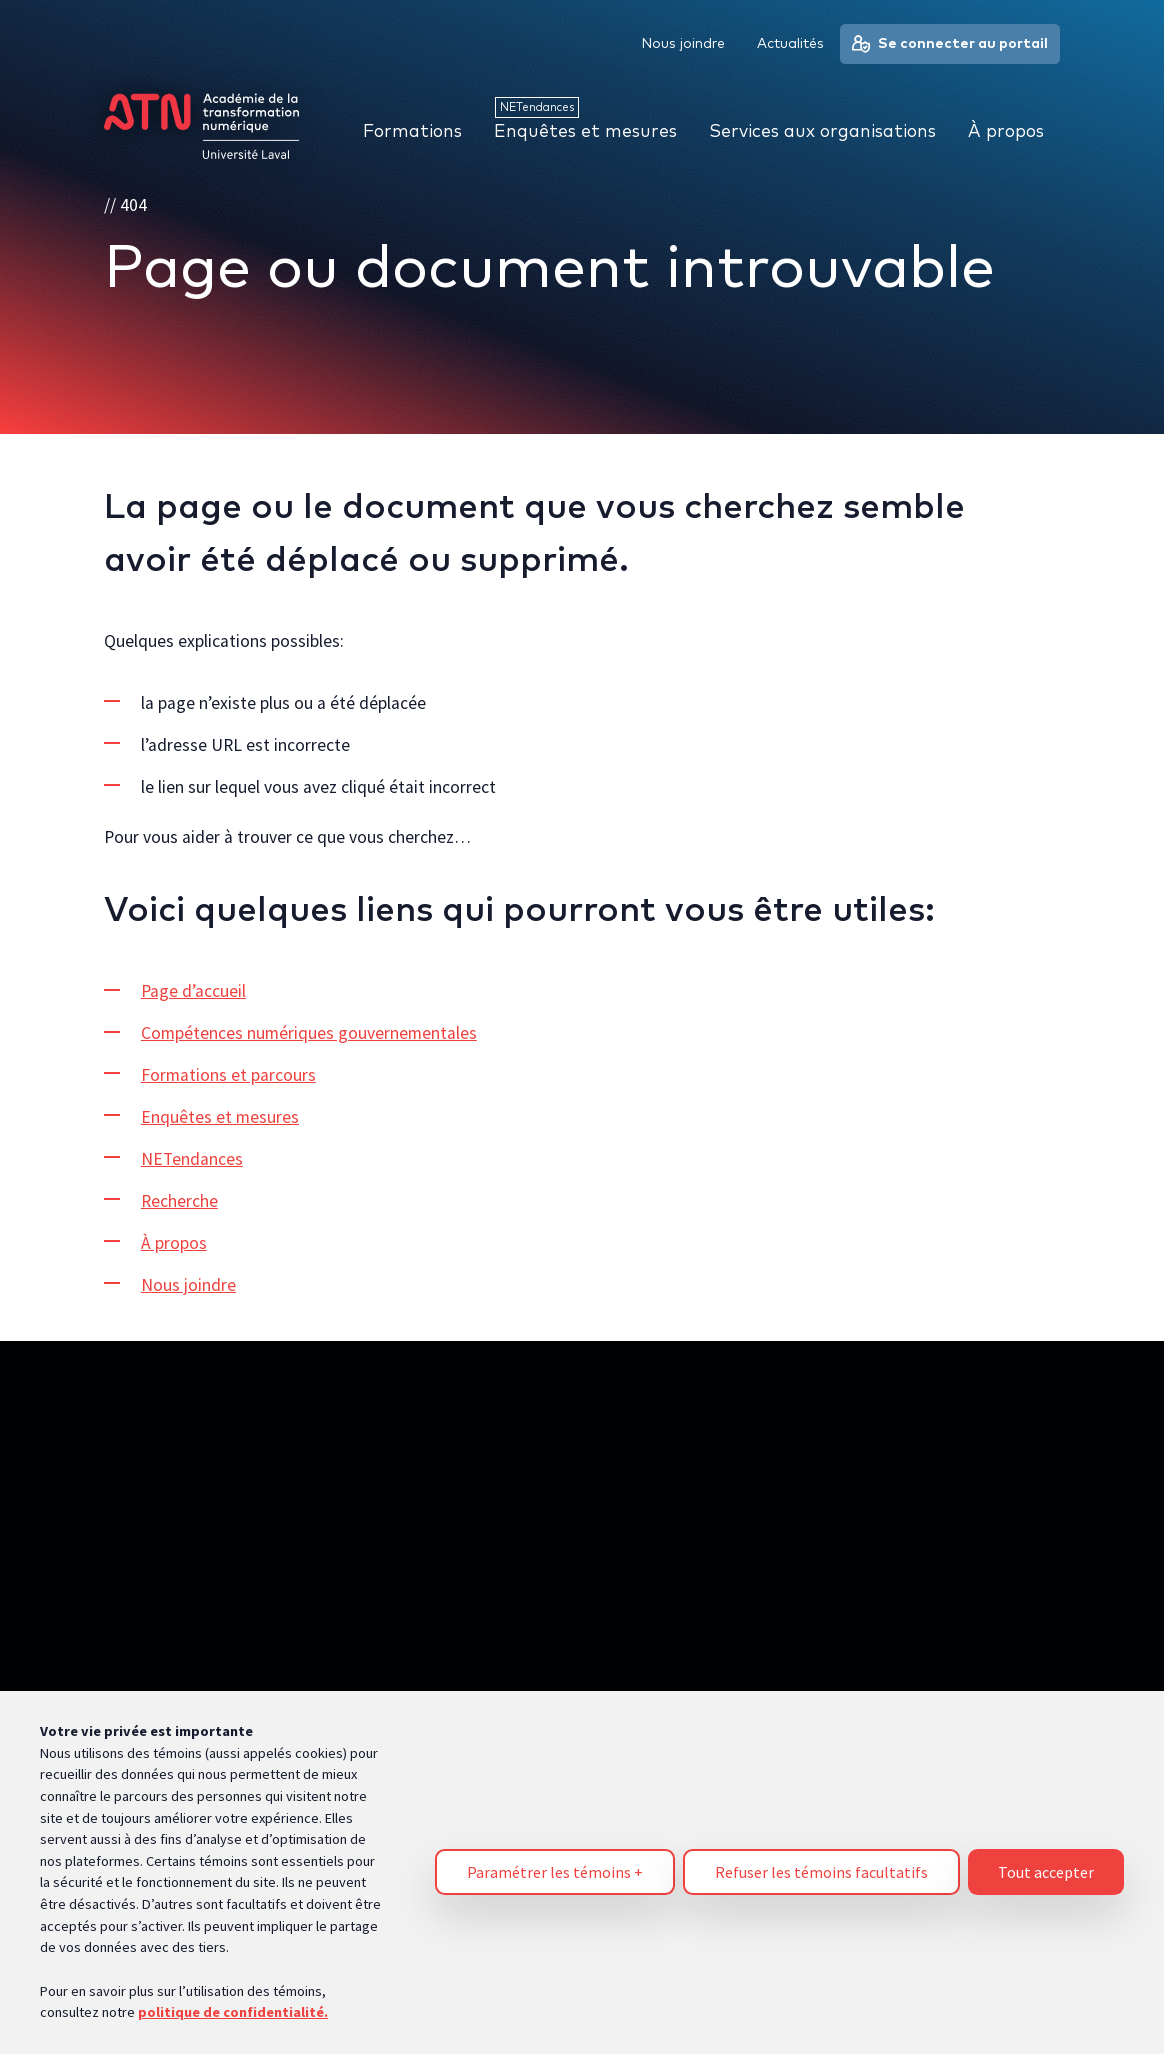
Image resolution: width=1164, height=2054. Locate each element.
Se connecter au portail (950, 44)
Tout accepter (1046, 1863)
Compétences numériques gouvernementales (309, 1033)
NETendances (192, 1159)
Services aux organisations (822, 132)
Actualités (790, 44)
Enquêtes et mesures (220, 1117)
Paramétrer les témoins (555, 1863)
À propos (174, 1243)
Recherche (179, 1201)
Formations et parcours (228, 1075)
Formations (412, 132)
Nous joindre (188, 1285)
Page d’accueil (193, 992)
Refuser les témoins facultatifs (821, 1863)
